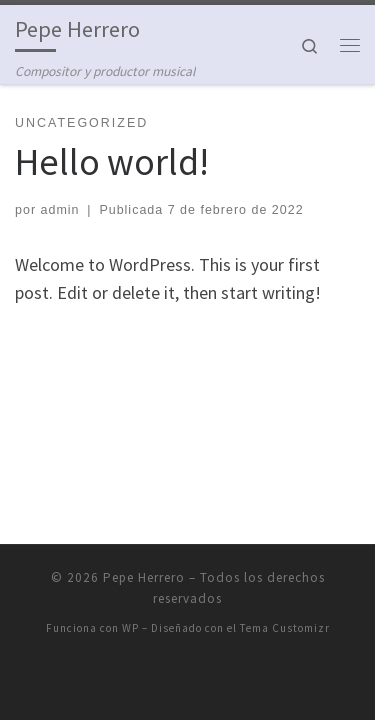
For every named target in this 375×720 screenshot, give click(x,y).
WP (130, 628)
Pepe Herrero (144, 577)
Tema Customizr (285, 628)
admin (60, 210)
